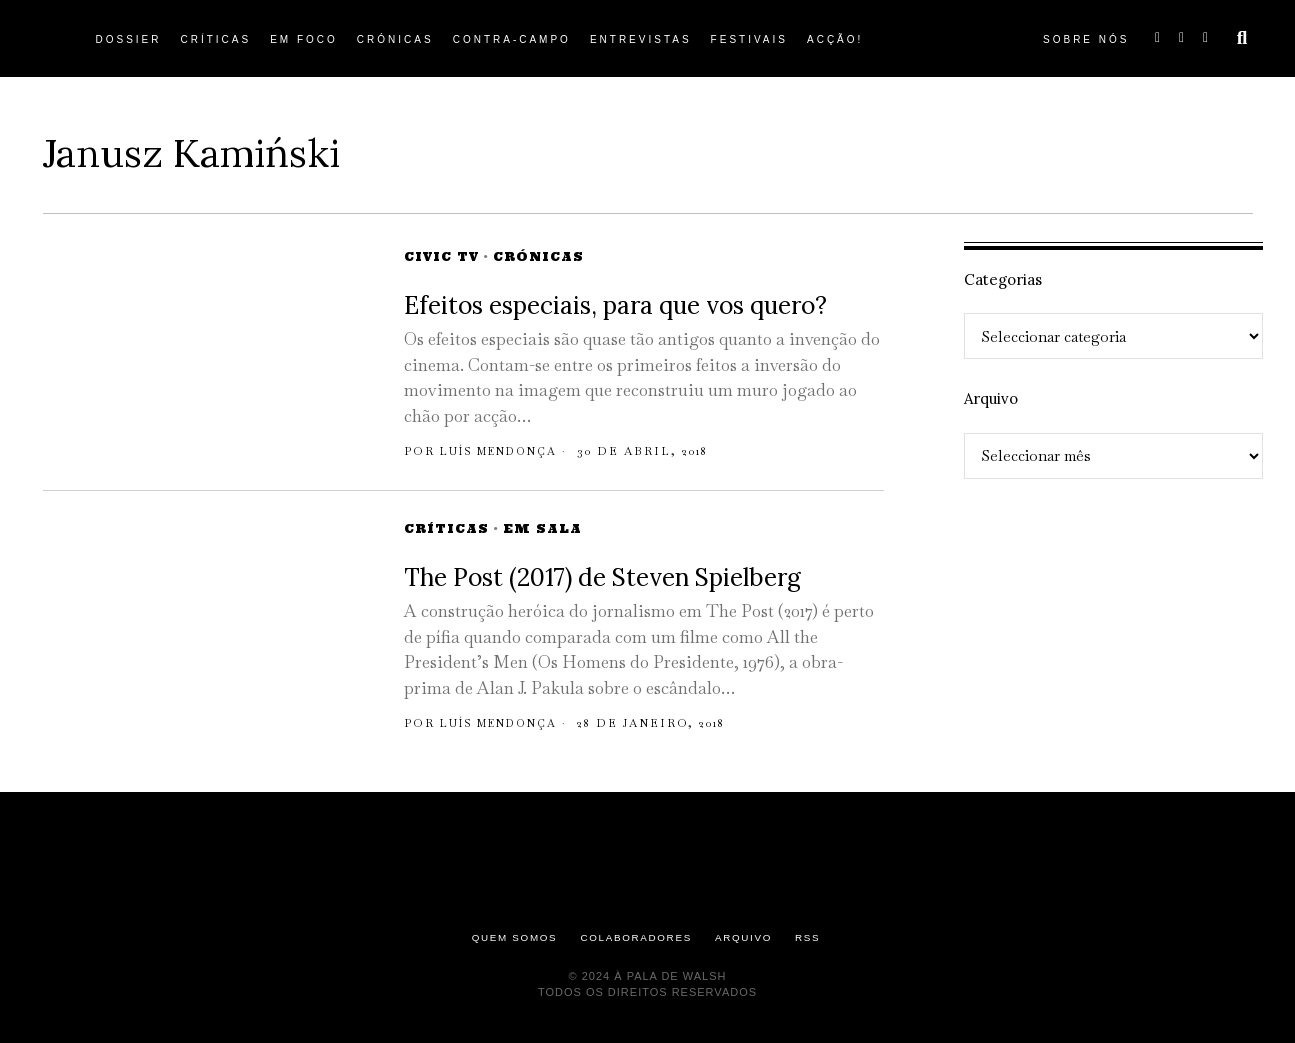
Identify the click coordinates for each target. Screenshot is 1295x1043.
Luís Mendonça (505, 451)
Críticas (446, 528)
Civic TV (441, 256)
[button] (1242, 38)
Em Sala (542, 528)
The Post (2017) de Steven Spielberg (602, 577)
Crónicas (538, 256)
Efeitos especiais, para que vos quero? (615, 305)
